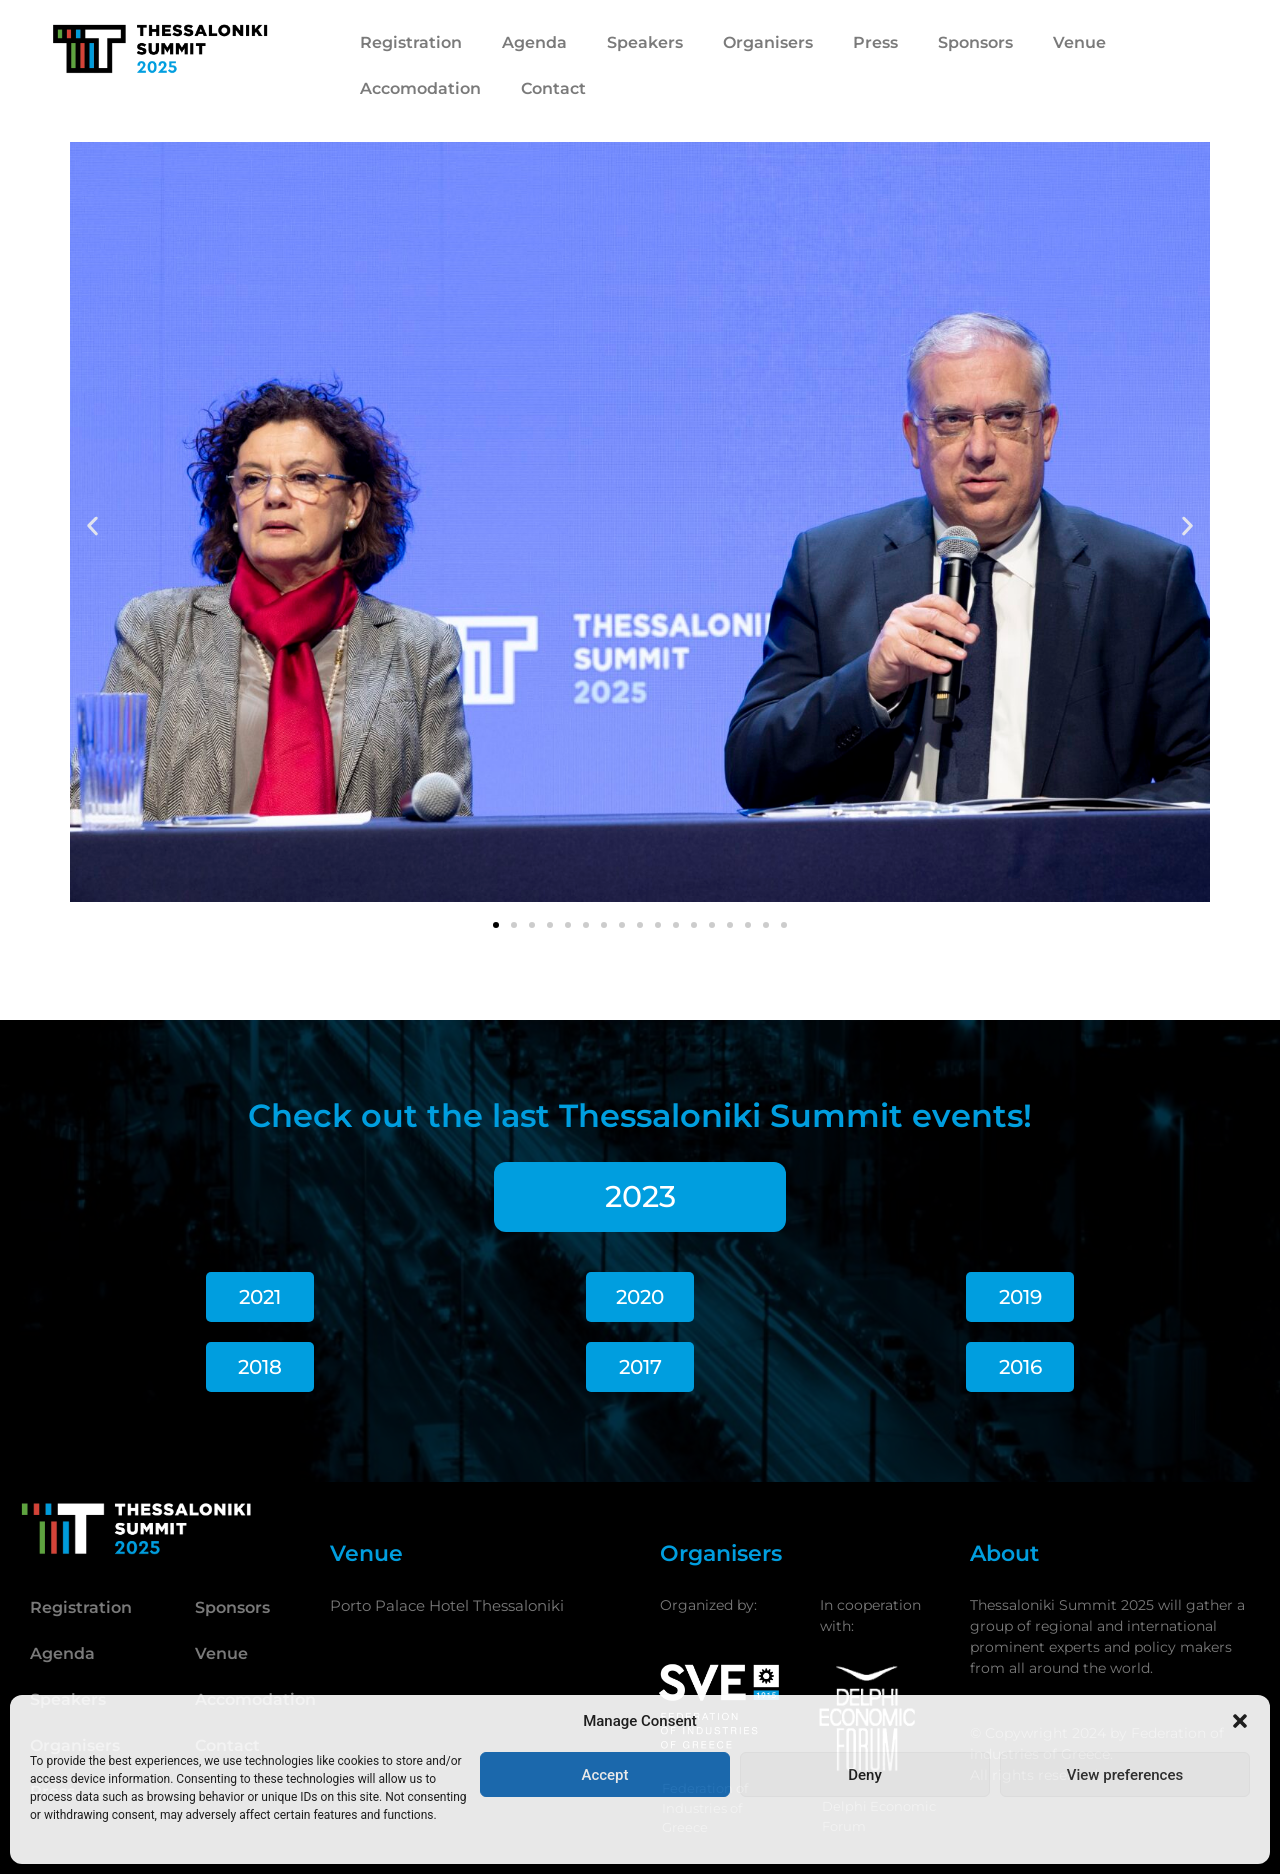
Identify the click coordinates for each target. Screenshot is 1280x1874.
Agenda (534, 42)
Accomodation (420, 88)
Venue (1079, 42)
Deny (865, 1775)
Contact (553, 88)
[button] (1240, 1721)
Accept (604, 1775)
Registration (411, 42)
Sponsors (975, 42)
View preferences (1125, 1775)
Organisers (768, 42)
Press (875, 42)
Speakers (645, 42)
